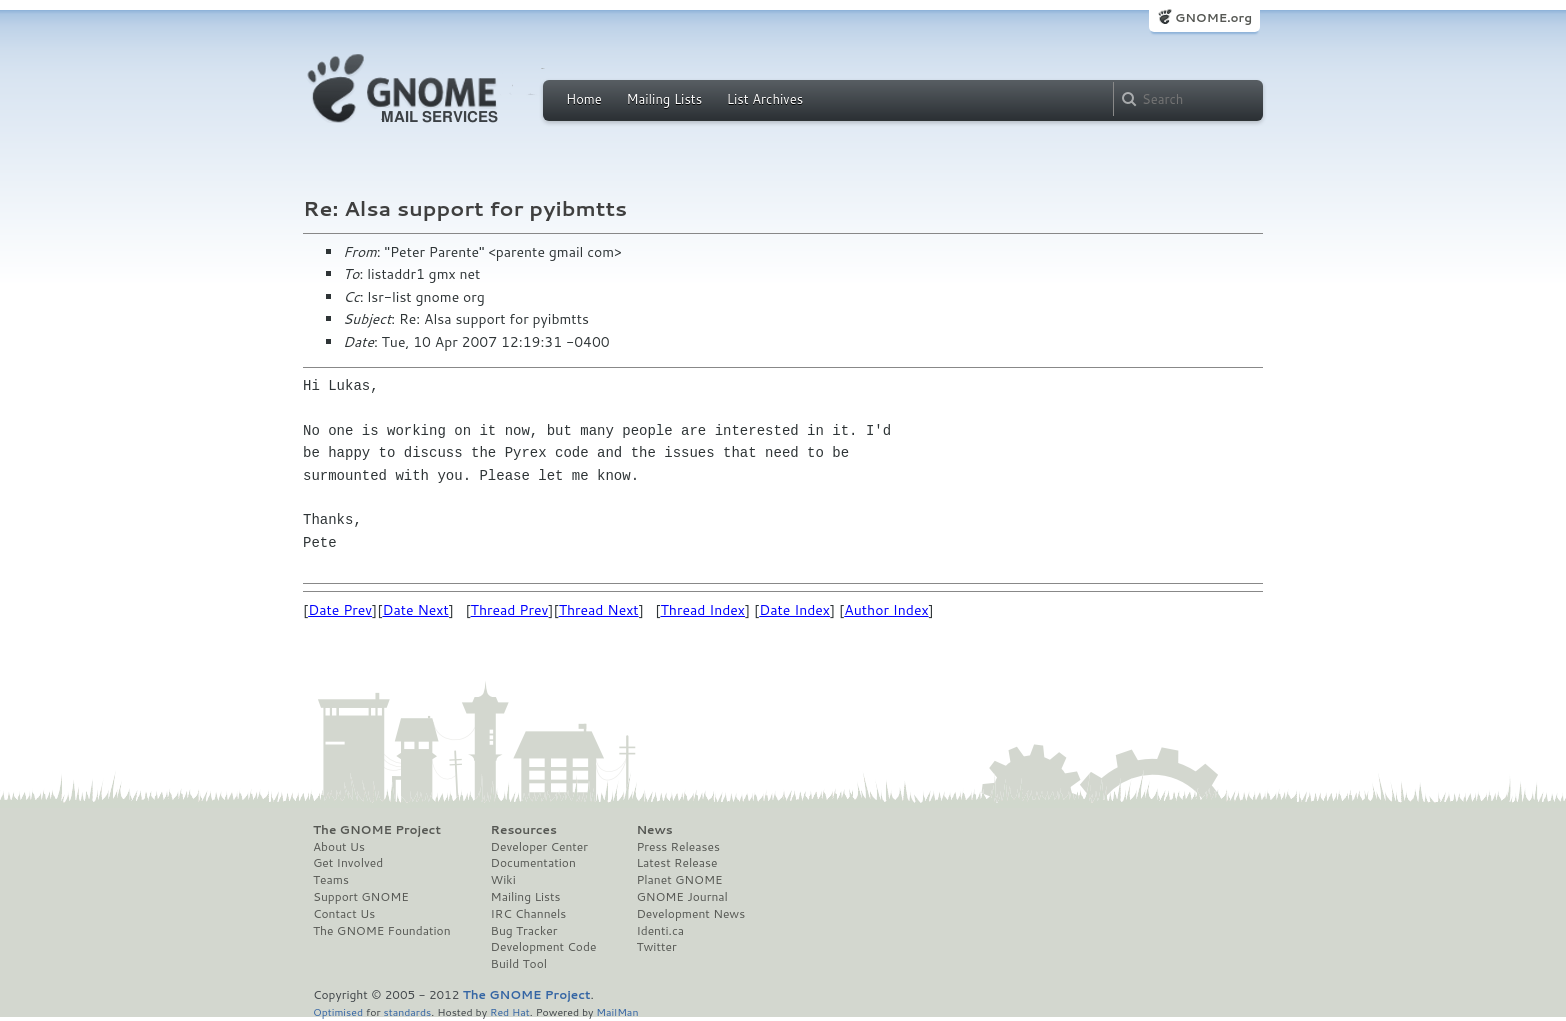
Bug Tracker (524, 931)
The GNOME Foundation (382, 931)
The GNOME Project (377, 830)
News (654, 830)
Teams (331, 880)
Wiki (503, 880)
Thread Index (703, 610)
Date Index (794, 610)
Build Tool (519, 964)
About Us (339, 847)
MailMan (617, 1011)
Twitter (656, 947)
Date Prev (340, 610)
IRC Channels (529, 914)
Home (584, 99)
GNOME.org (1213, 17)
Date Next (415, 610)
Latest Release (676, 863)
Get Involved (348, 863)
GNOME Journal (682, 897)
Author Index (886, 610)
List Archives (765, 99)
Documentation (533, 863)
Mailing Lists (664, 99)
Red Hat (510, 1011)
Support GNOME (361, 897)
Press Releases (677, 847)
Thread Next (599, 610)
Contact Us (344, 914)
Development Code (544, 947)
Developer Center (539, 847)
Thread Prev (510, 610)
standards (407, 1011)
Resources (524, 830)
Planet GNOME (679, 880)
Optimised (338, 1011)
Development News (690, 914)
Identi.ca (660, 931)
